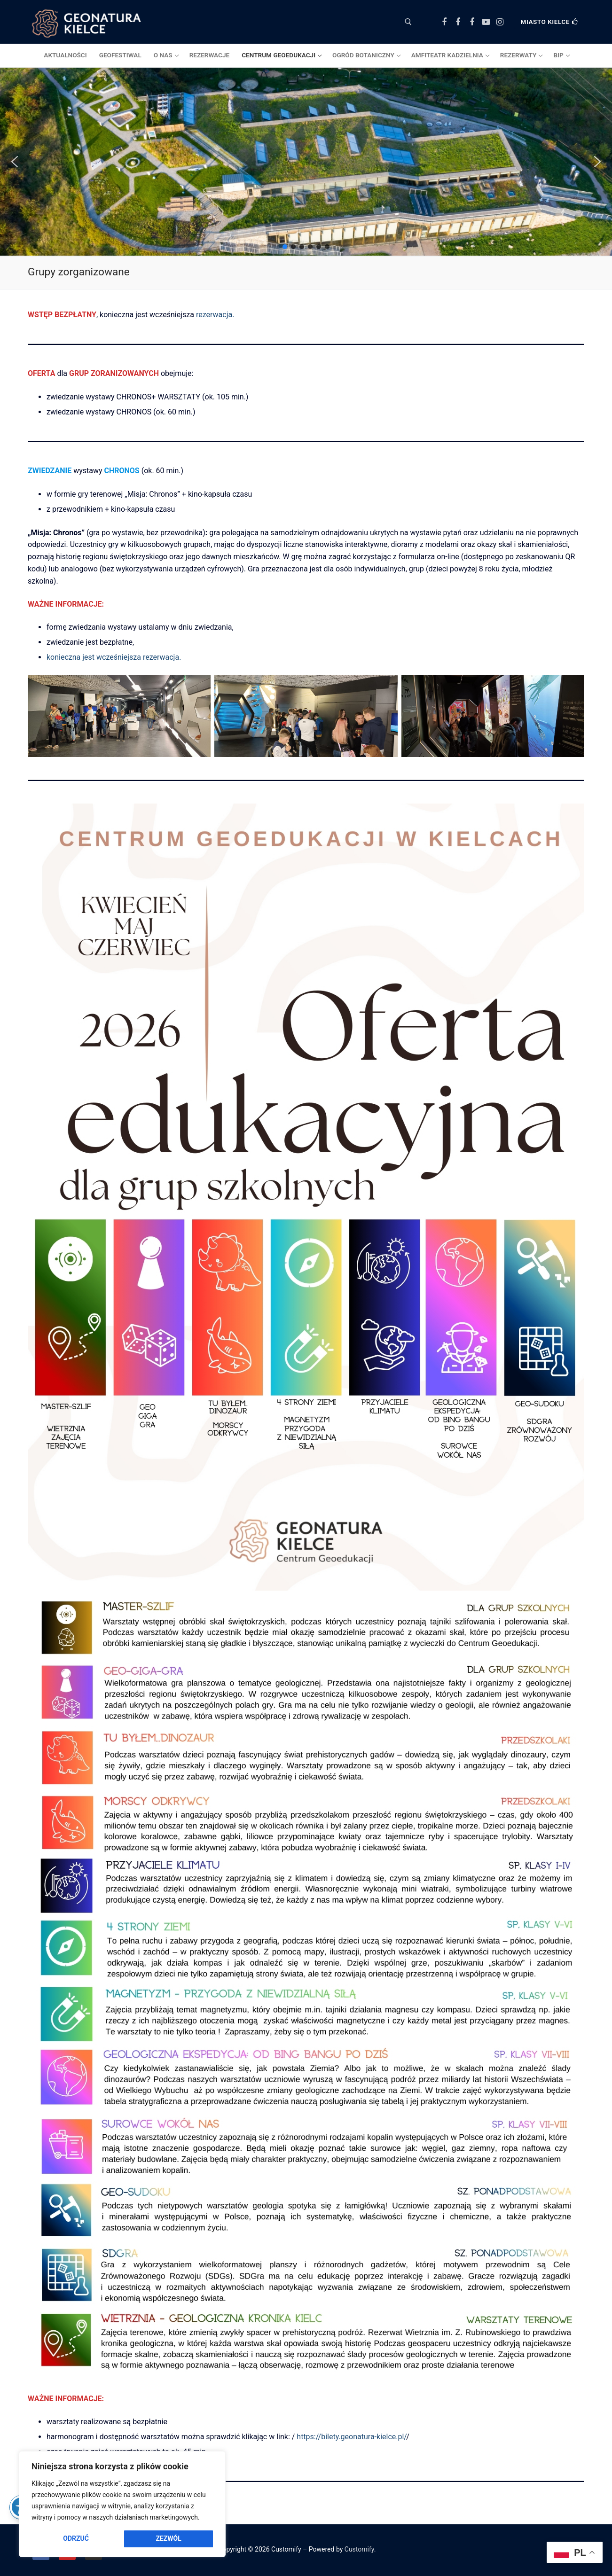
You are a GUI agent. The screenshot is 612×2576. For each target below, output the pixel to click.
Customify (359, 2549)
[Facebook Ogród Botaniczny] (458, 22)
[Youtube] (486, 22)
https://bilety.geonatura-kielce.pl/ (351, 2436)
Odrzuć (76, 2538)
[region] (122, 2504)
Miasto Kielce (549, 21)
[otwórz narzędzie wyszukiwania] (408, 22)
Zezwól (168, 2538)
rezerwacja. (215, 314)
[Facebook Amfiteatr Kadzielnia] (472, 22)
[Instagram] (499, 22)
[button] (14, 161)
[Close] (211, 2463)
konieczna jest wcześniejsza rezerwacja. (114, 657)
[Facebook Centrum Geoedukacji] (444, 22)
